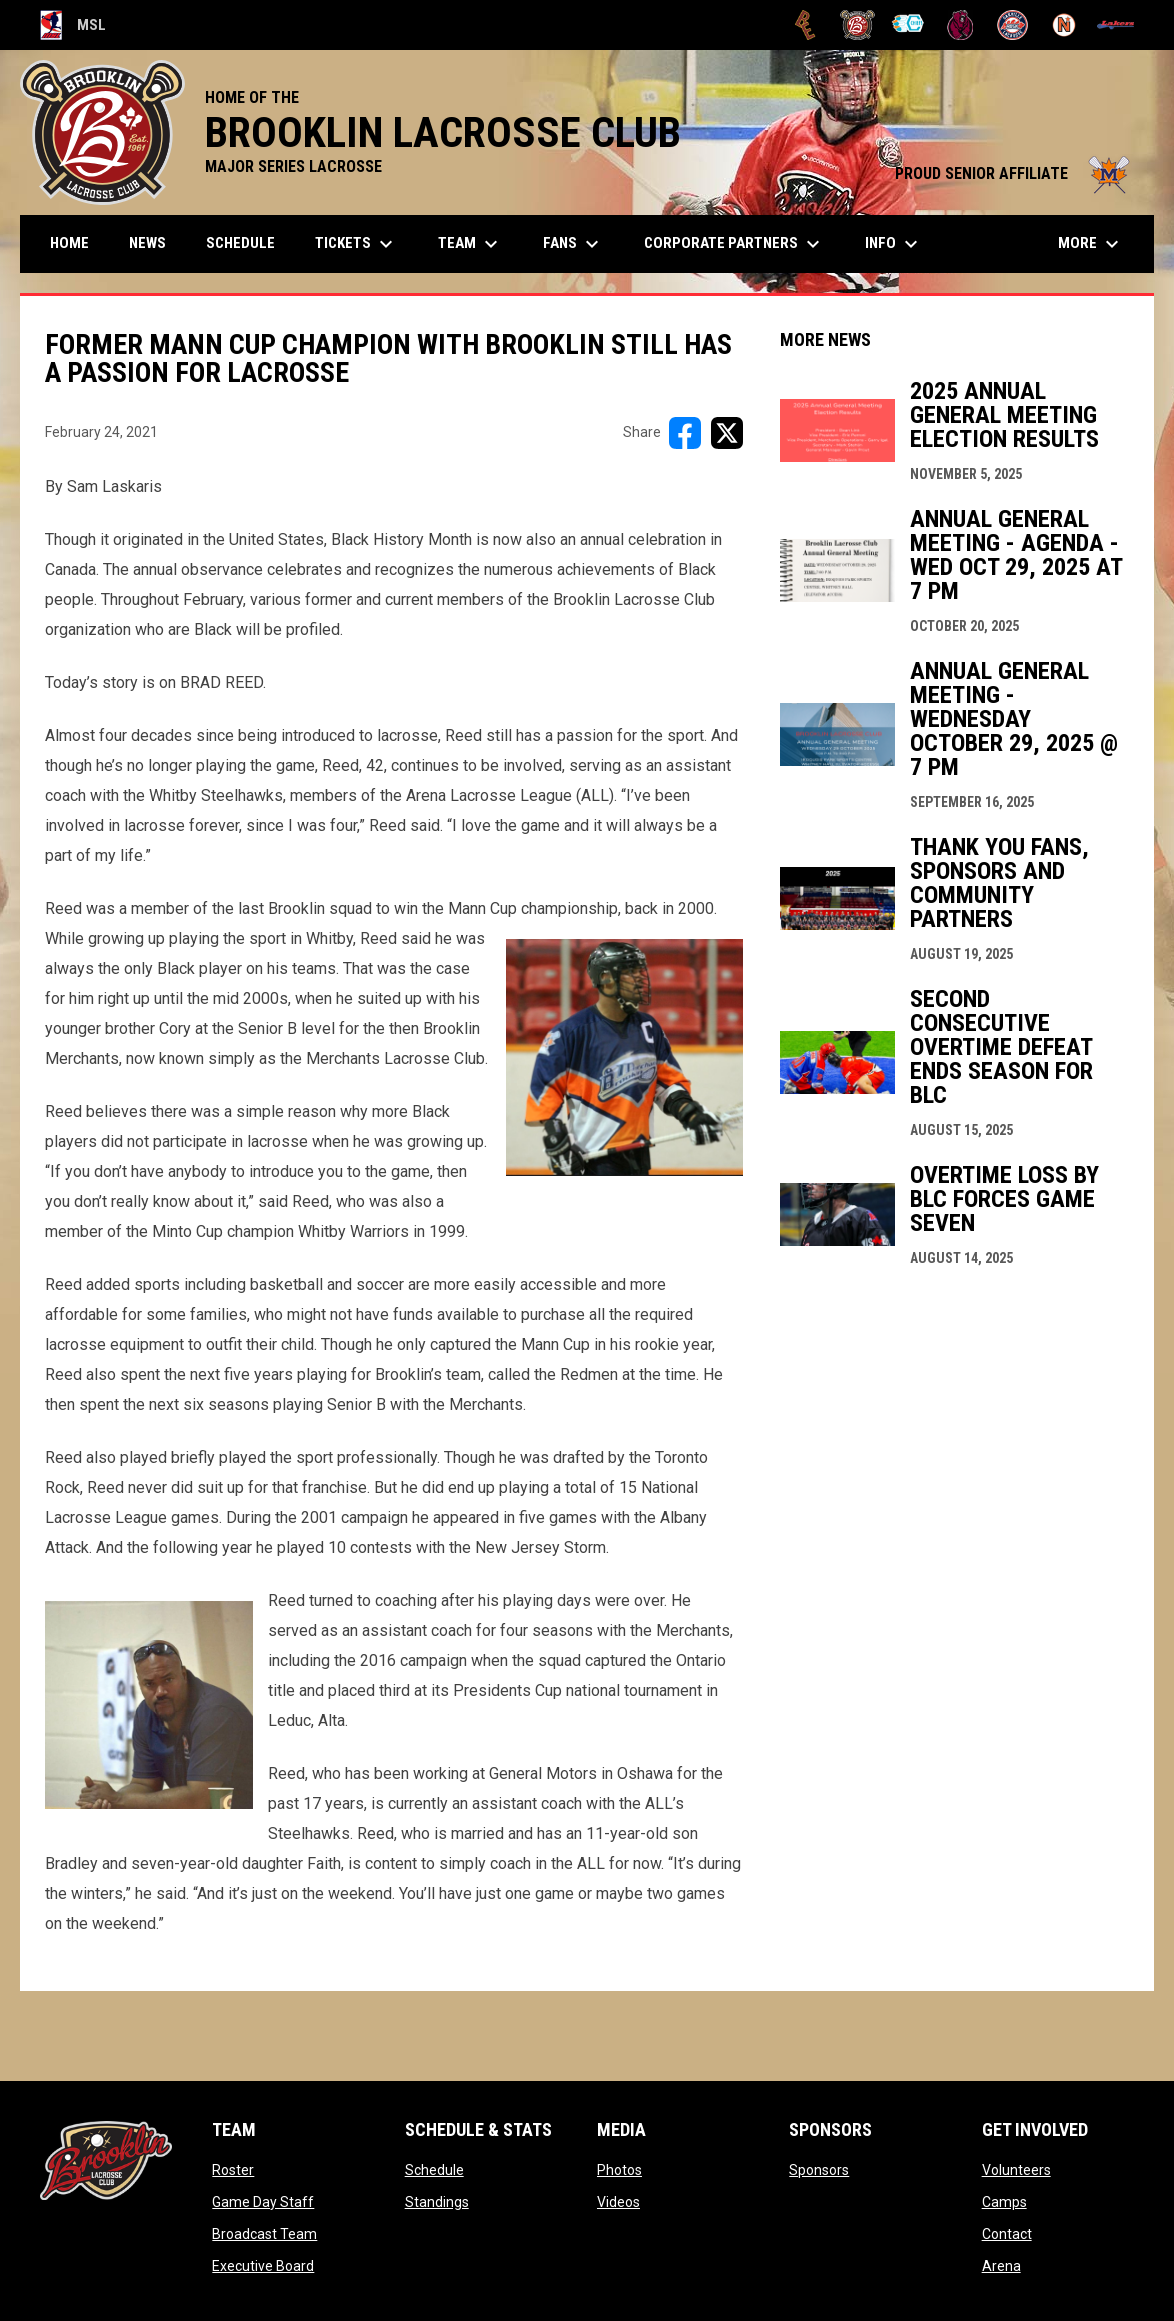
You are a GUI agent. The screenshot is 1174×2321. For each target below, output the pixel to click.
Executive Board (263, 2266)
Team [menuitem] (470, 244)
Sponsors (819, 2170)
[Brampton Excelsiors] (805, 25)
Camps (1004, 2202)
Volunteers (1016, 2170)
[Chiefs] (909, 25)
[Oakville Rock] (1012, 25)
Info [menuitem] (894, 244)
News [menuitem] (147, 243)
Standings (437, 2202)
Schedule (434, 2170)
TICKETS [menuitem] (356, 244)
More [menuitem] (1091, 244)
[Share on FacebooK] (685, 433)
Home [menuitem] (69, 243)
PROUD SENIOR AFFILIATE (1014, 173)
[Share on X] (727, 433)
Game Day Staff (263, 2202)
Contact (1007, 2234)
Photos (619, 2170)
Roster (233, 2170)
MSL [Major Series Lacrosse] (73, 25)
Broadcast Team (264, 2234)
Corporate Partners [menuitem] (734, 244)
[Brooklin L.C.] (857, 25)
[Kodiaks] (960, 25)
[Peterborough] (1115, 25)
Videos (618, 2202)
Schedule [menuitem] (240, 243)
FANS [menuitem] (573, 244)
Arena (1001, 2266)
